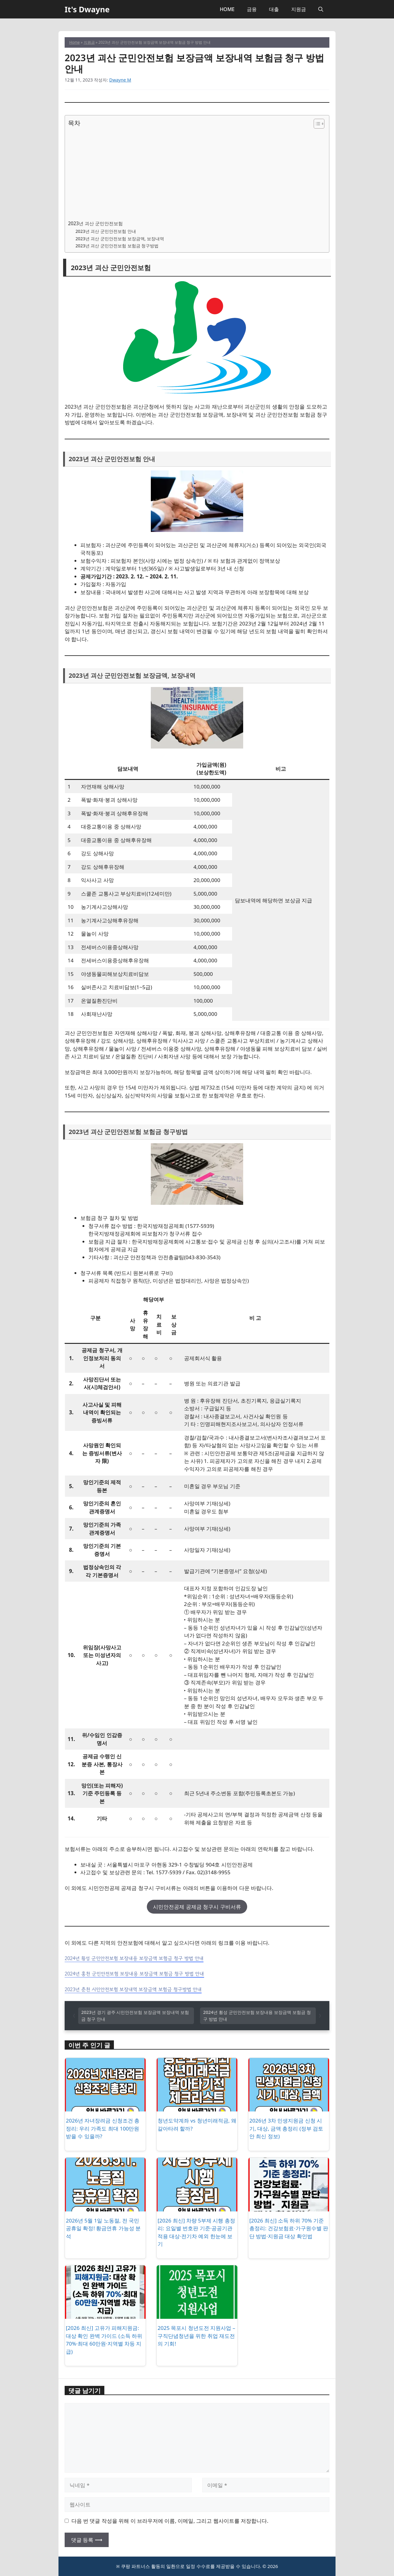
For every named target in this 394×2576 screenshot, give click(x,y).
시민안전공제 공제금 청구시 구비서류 (197, 1906)
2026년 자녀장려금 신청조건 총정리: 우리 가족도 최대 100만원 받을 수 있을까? (102, 2128)
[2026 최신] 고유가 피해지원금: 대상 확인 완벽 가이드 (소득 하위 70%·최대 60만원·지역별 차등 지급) (104, 2339)
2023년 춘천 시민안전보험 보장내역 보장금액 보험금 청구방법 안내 (133, 1989)
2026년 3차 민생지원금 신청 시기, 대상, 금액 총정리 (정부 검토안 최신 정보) (286, 2128)
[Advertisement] (195, 173)
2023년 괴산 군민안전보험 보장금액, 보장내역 (119, 239)
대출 (274, 9)
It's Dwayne (87, 9)
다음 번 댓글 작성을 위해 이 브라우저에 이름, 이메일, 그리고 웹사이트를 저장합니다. (169, 2520)
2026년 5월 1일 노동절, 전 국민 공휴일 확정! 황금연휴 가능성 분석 (103, 2228)
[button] (320, 9)
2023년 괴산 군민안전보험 (95, 223)
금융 (252, 9)
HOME (227, 9)
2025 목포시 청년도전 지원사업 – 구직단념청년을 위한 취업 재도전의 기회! (196, 2335)
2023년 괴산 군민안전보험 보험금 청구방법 (117, 246)
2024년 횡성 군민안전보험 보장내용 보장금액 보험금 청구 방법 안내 (134, 1958)
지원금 (298, 9)
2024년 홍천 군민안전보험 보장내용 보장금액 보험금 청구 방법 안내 (134, 1973)
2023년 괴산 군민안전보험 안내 (105, 231)
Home (74, 42)
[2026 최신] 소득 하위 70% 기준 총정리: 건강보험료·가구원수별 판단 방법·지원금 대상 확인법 (288, 2228)
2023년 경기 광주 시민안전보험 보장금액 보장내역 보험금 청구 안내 (135, 2015)
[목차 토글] (316, 123)
